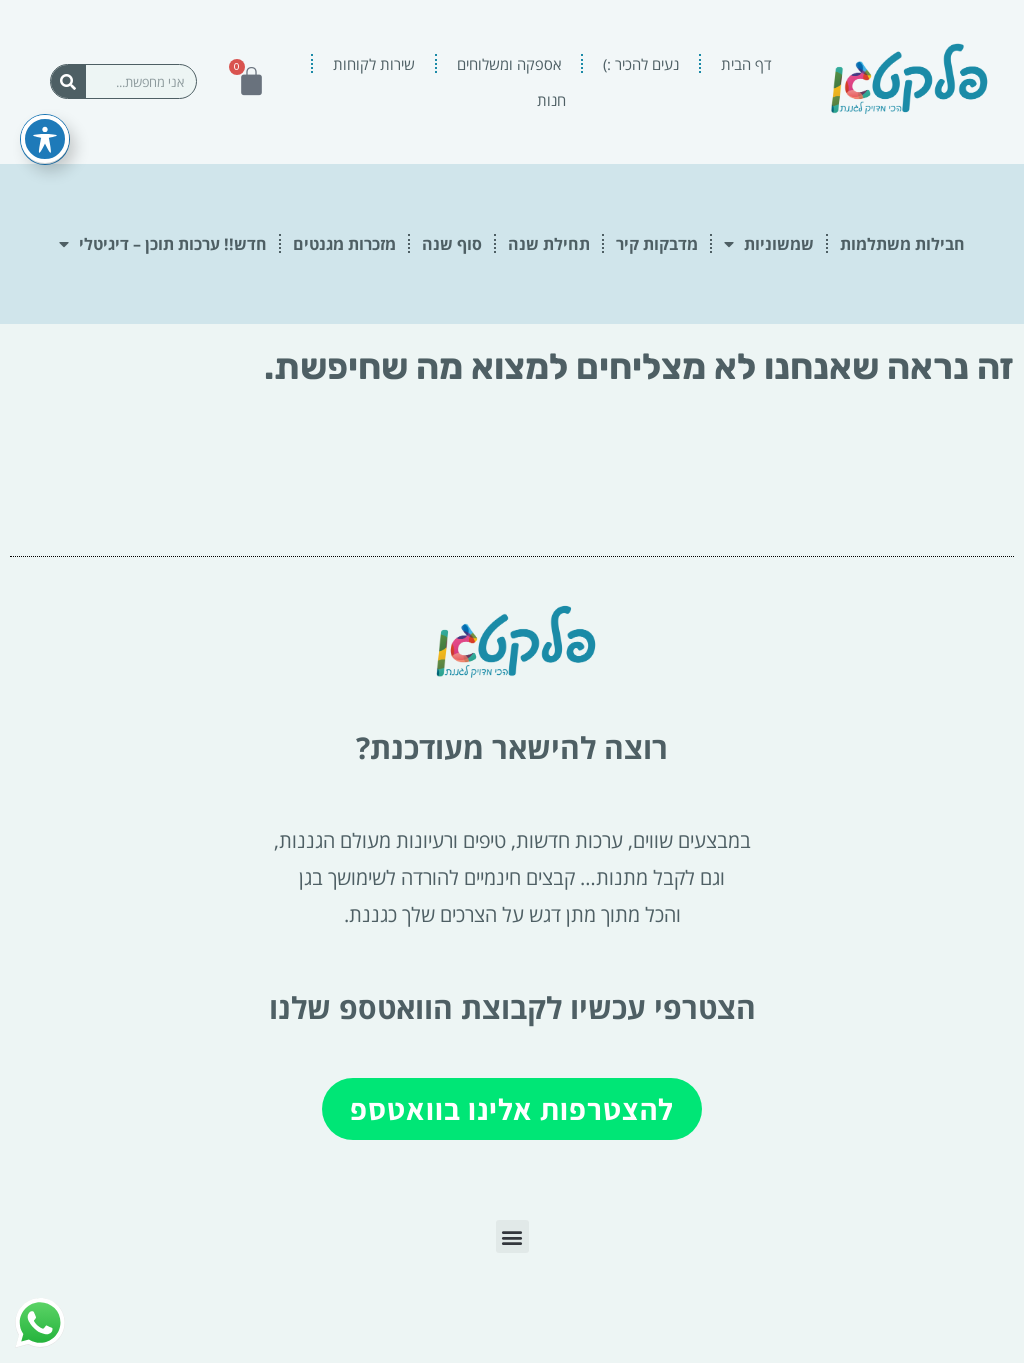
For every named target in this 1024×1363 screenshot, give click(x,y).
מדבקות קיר (657, 244)
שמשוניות (769, 244)
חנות (551, 100)
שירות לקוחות (374, 64)
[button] (512, 1236)
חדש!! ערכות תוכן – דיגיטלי (163, 244)
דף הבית (746, 64)
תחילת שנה (549, 244)
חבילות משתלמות (902, 244)
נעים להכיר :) (641, 64)
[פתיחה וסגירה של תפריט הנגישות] (45, 113)
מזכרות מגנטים (344, 244)
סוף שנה (452, 244)
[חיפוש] (68, 81)
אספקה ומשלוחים (509, 64)
